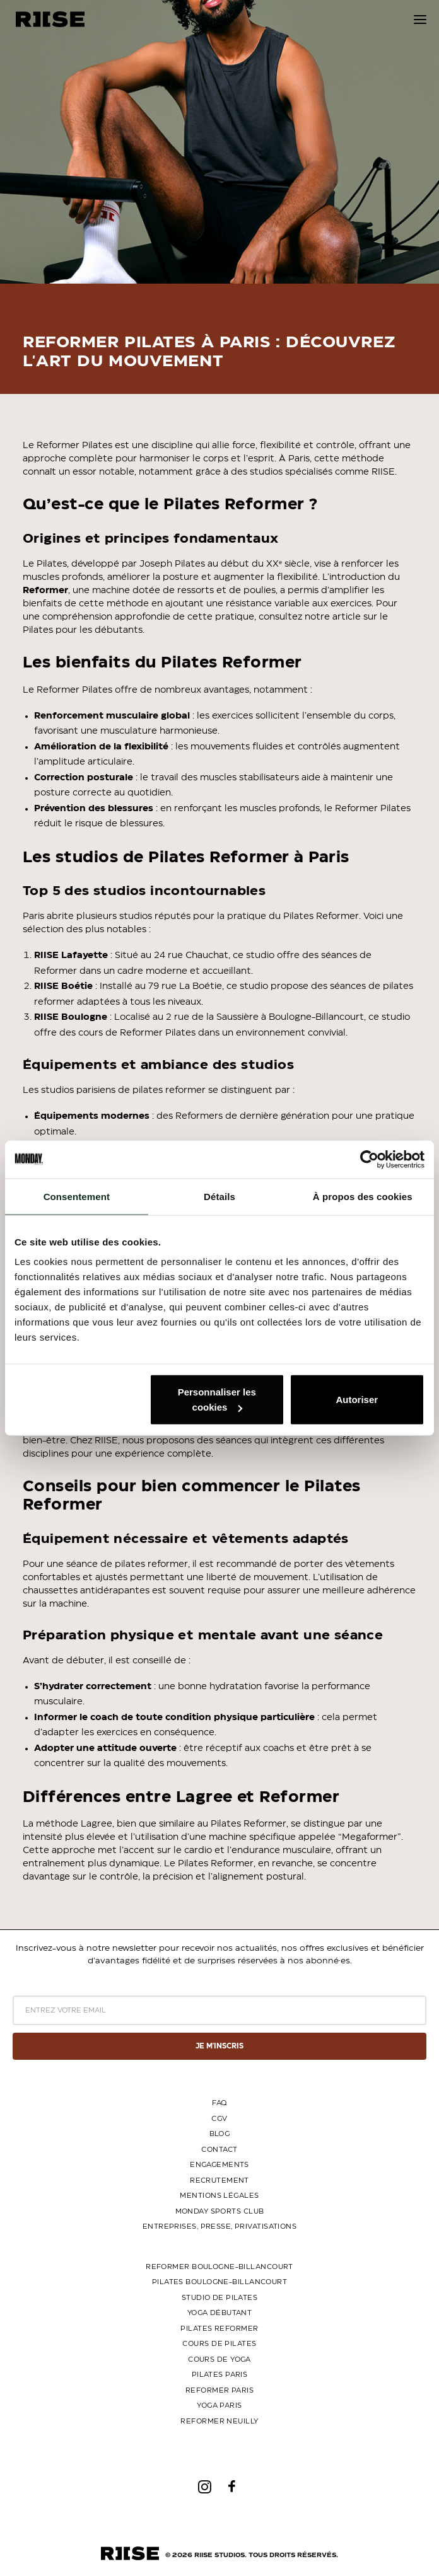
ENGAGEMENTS (219, 2164)
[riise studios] (50, 19)
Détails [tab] (219, 1196)
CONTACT (219, 2149)
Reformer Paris (219, 2390)
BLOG (219, 2133)
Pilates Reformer (219, 2328)
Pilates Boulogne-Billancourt (219, 2282)
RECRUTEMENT (219, 2180)
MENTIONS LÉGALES (219, 2195)
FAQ (219, 2102)
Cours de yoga (219, 2359)
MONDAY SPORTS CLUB (219, 2211)
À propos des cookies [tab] (363, 1196)
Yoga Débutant (219, 2312)
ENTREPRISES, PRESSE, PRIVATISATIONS (219, 2226)
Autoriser (357, 1399)
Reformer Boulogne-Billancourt (219, 2266)
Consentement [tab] (77, 1196)
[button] (420, 19)
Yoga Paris (219, 2405)
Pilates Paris (220, 2374)
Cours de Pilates (219, 2343)
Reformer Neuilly (219, 2421)
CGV (219, 2118)
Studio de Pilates (219, 2297)
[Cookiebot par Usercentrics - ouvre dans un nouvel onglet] (369, 1159)
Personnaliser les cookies (217, 1399)
